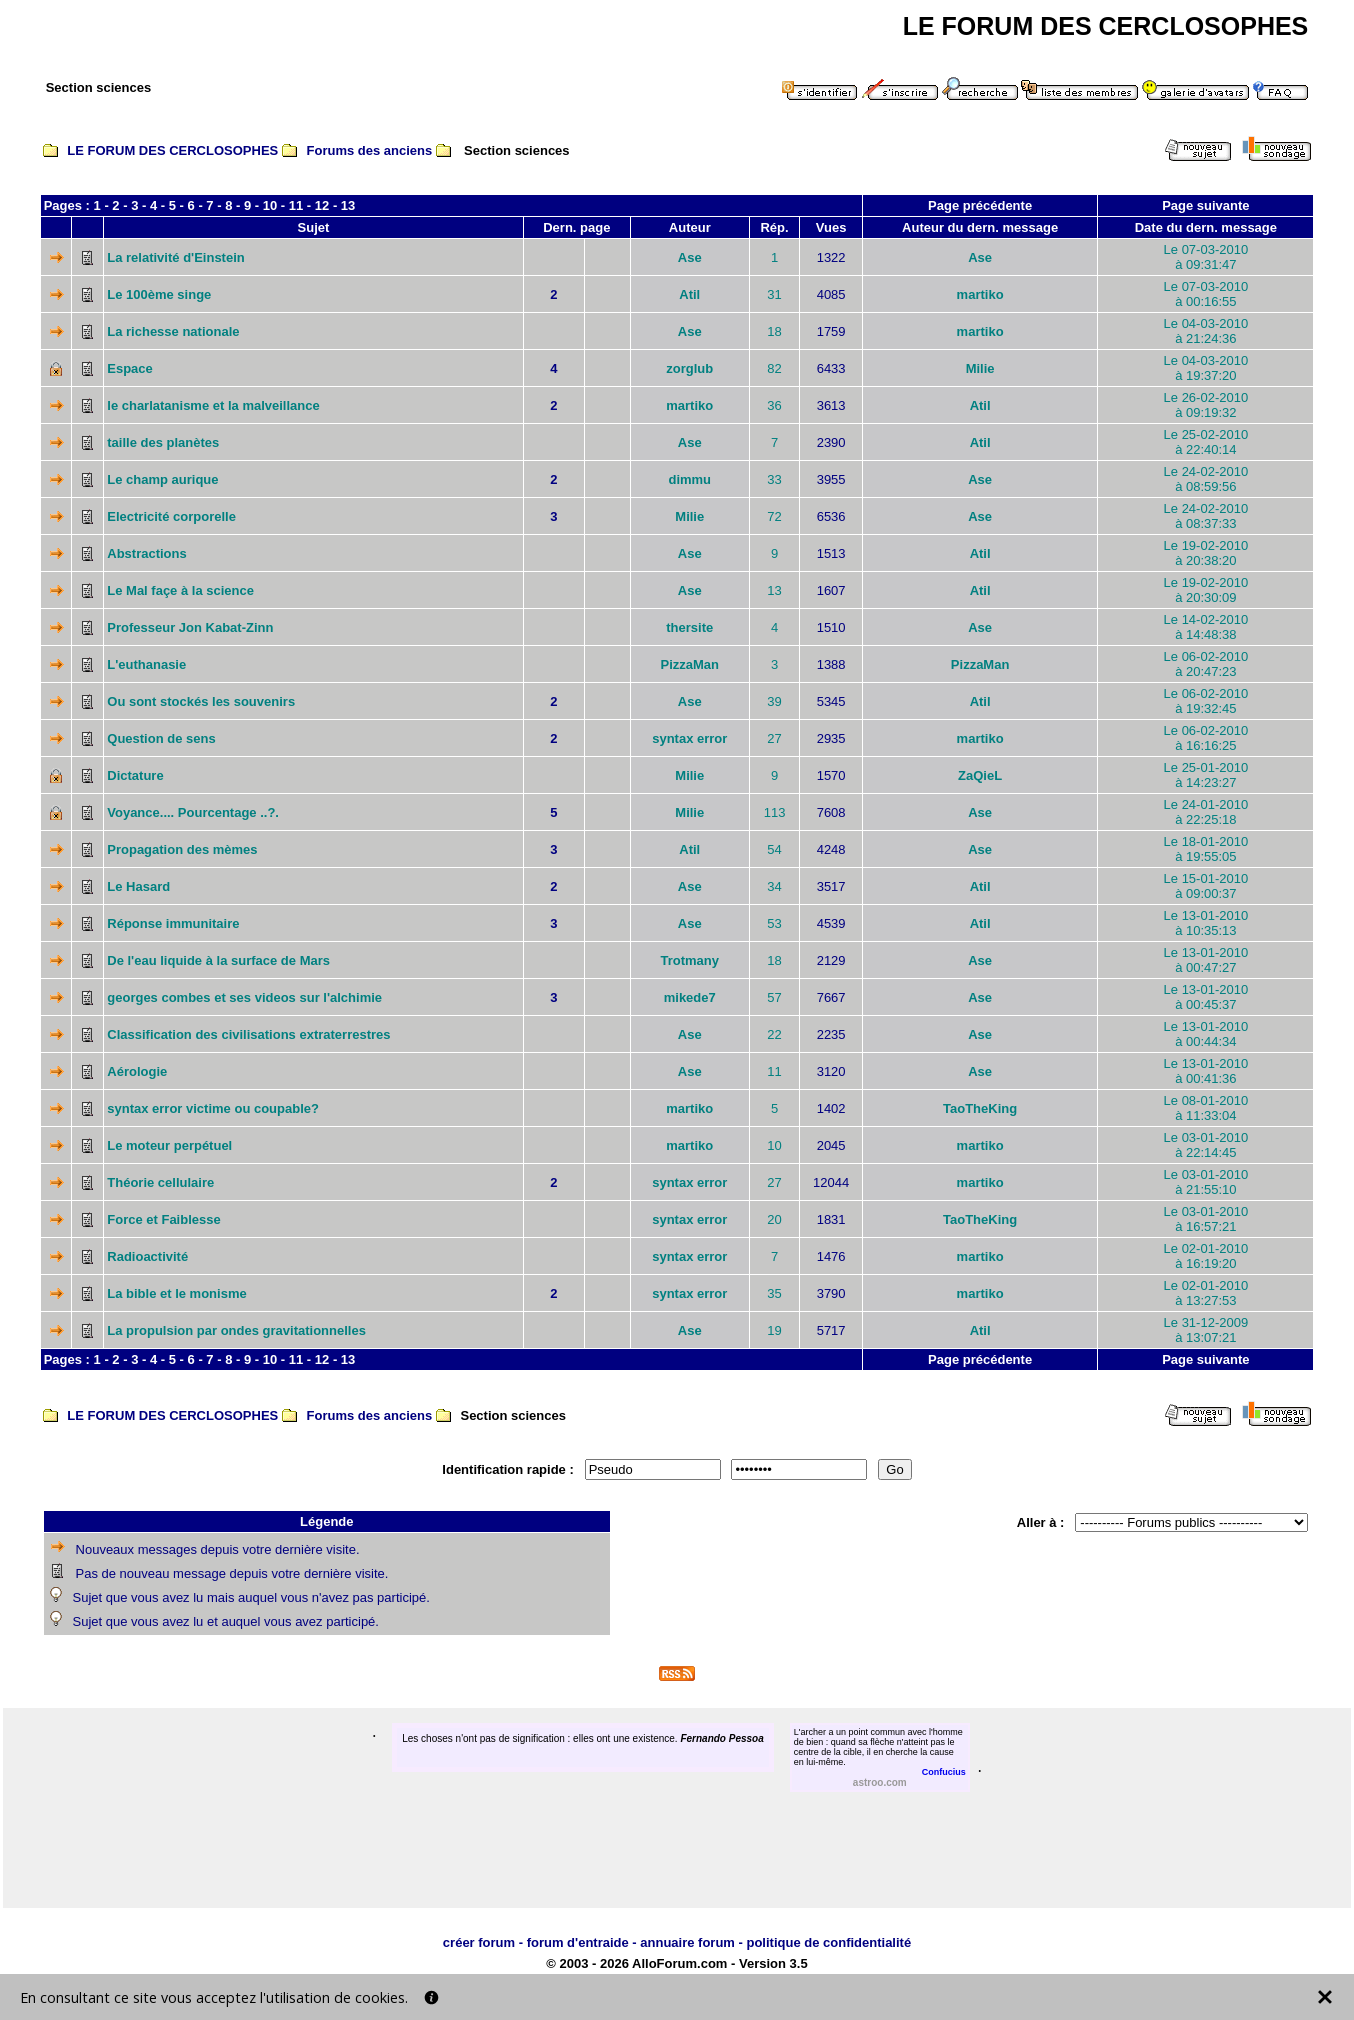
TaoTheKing (980, 1108)
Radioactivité (147, 1256)
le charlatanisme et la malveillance (213, 405)
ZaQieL (980, 775)
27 (774, 738)
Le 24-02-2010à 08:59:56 (1206, 479)
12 (322, 205)
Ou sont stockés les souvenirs (201, 701)
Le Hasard (138, 886)
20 (774, 1219)
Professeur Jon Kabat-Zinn (190, 627)
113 (775, 812)
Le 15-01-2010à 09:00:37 (1206, 886)
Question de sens (161, 738)
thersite (689, 627)
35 (774, 1293)
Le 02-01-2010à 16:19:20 (1206, 1256)
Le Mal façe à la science (180, 590)
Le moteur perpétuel (169, 1145)
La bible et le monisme (176, 1293)
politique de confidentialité (828, 1942)
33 (774, 479)
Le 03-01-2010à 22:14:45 (1206, 1145)
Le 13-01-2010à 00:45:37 (1206, 997)
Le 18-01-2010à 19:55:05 (1206, 849)
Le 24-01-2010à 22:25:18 (1206, 812)
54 (774, 849)
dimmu (689, 479)
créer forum (479, 1942)
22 (774, 1034)
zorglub (689, 368)
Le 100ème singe (159, 294)
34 (774, 886)
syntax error (689, 738)
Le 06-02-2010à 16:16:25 (1206, 738)
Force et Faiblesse (163, 1219)
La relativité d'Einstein (175, 257)
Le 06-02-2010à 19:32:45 (1206, 701)
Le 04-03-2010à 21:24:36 (1206, 331)
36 (774, 405)
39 (774, 701)
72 (774, 516)
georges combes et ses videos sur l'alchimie (244, 997)
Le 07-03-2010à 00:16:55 (1206, 294)
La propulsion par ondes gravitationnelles (236, 1330)
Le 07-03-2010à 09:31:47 (1206, 257)
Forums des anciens (370, 150)
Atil (689, 294)
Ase (690, 257)
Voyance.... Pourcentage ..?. (193, 812)
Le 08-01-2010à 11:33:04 (1206, 1108)
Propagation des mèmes (182, 849)
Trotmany (689, 960)
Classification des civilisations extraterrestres (248, 1034)
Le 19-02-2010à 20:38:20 (1206, 553)
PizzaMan (689, 664)
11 (296, 205)
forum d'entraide (578, 1942)
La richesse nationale (173, 331)
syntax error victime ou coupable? (213, 1108)
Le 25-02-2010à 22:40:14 (1206, 442)
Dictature (135, 775)
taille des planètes (163, 442)
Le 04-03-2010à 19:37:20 (1206, 368)
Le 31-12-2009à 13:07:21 (1206, 1330)
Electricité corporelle (171, 516)
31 (774, 294)
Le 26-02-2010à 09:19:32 (1206, 405)
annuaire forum (687, 1942)
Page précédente (980, 205)
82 (774, 368)
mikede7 (690, 997)
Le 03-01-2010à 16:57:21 (1206, 1219)
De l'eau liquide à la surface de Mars (218, 960)
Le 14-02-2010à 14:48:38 (1206, 627)
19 (774, 1330)
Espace (130, 368)
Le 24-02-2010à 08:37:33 (1206, 516)
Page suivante (1205, 205)
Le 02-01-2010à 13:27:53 (1206, 1293)
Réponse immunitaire (173, 923)
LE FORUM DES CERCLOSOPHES (172, 150)
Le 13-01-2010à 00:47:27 (1206, 960)
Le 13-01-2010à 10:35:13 (1206, 923)
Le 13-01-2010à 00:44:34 (1206, 1034)
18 (774, 331)
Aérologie (137, 1071)
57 (774, 997)
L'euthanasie (146, 664)
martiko (980, 294)
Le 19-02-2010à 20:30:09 (1206, 590)
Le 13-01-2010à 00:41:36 (1206, 1071)
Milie (980, 368)
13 (348, 205)
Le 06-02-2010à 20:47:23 (1206, 664)
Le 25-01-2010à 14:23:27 (1206, 775)
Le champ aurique (162, 479)
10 (270, 205)
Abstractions (146, 553)
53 (774, 923)
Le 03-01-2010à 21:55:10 (1206, 1182)
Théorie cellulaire (160, 1182)
